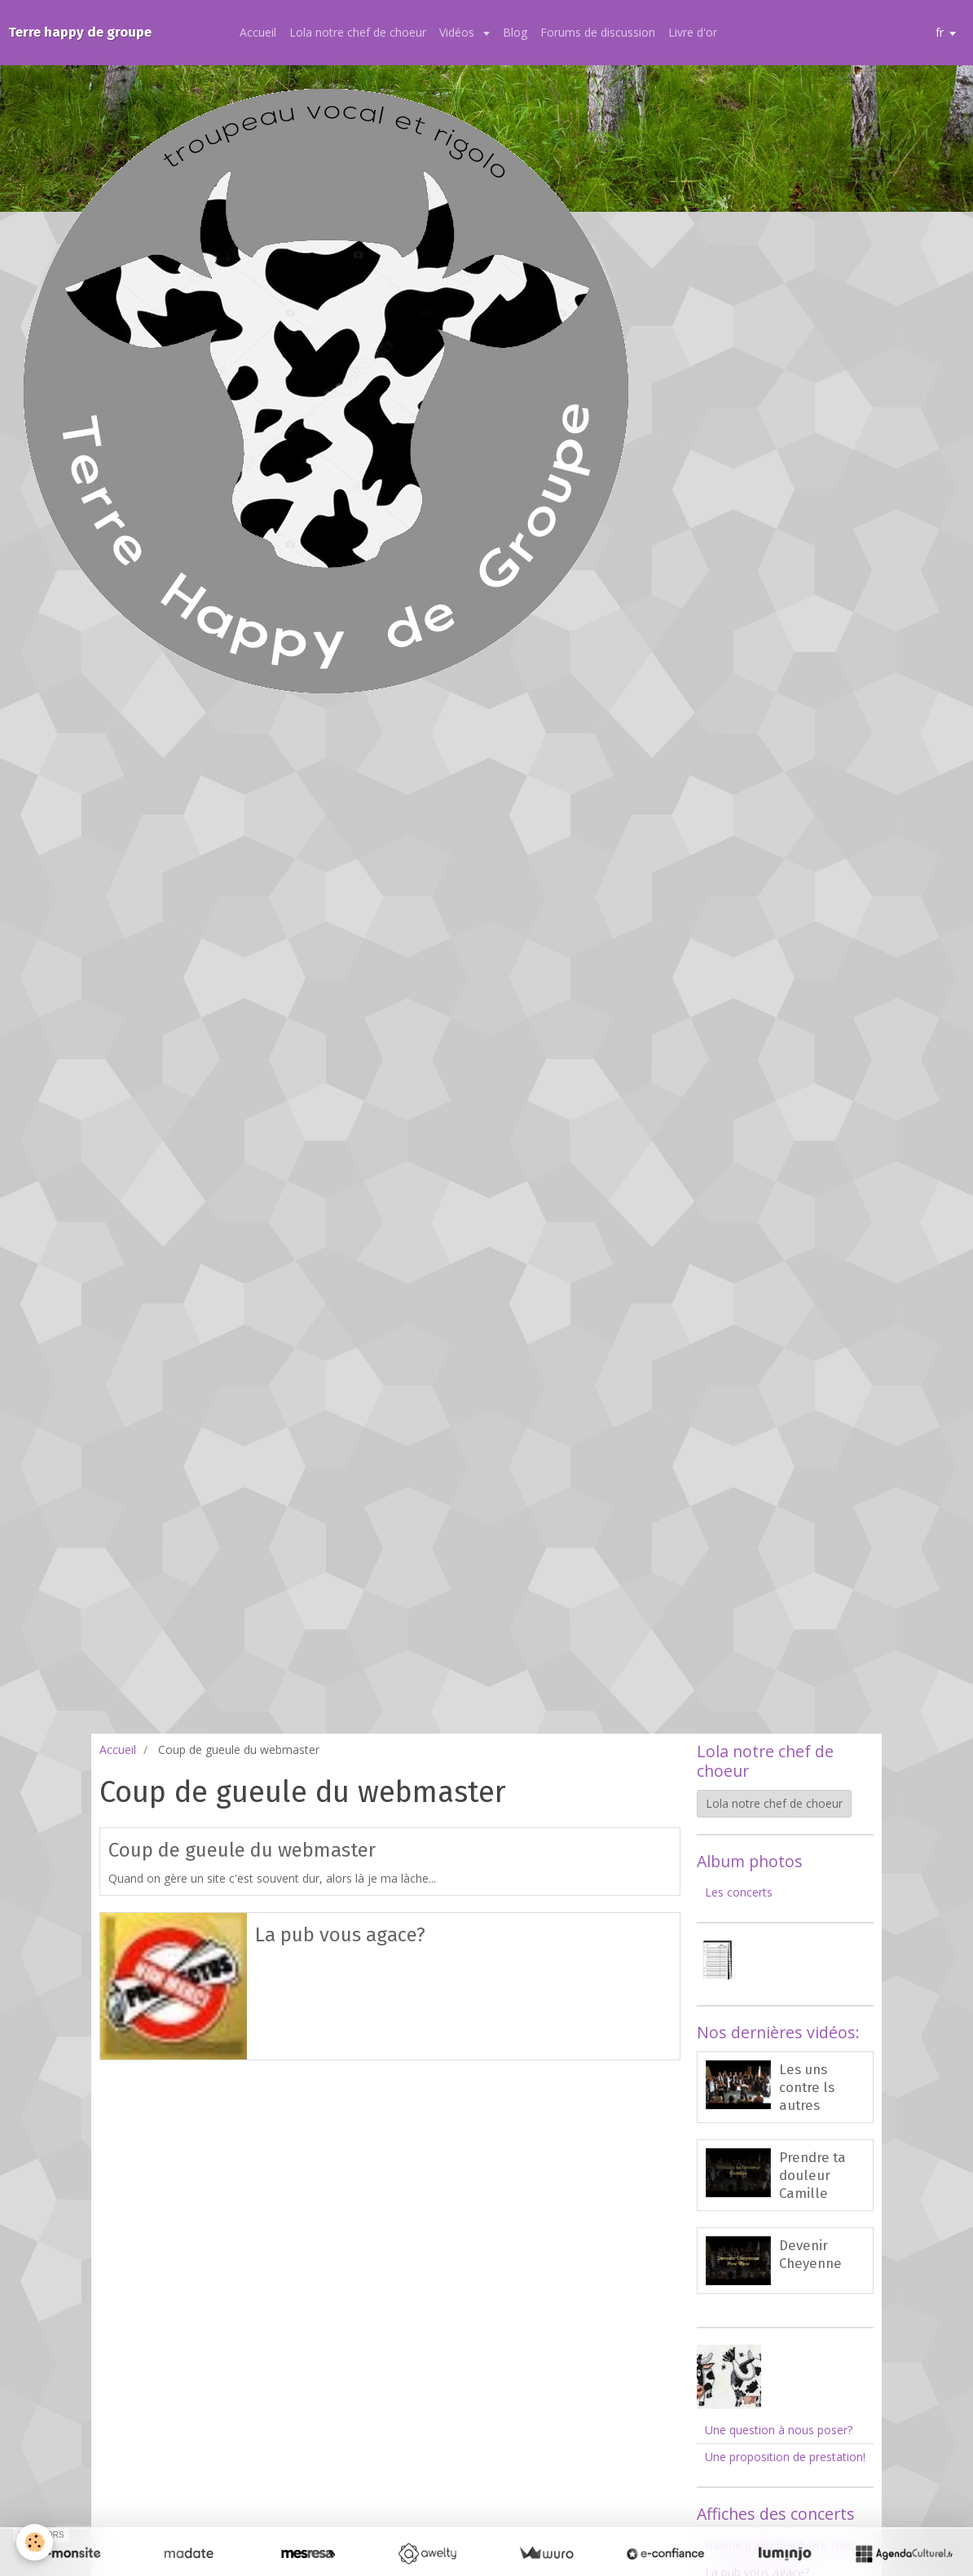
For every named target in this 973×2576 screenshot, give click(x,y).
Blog (515, 32)
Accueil (258, 32)
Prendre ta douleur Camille (812, 2175)
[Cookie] (34, 2542)
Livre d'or (692, 32)
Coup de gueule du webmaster (242, 1850)
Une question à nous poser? (778, 2430)
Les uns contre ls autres (806, 2087)
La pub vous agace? (340, 1934)
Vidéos (458, 32)
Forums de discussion (597, 32)
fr (940, 32)
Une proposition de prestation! (785, 2456)
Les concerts (739, 1892)
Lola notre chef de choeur (357, 32)
